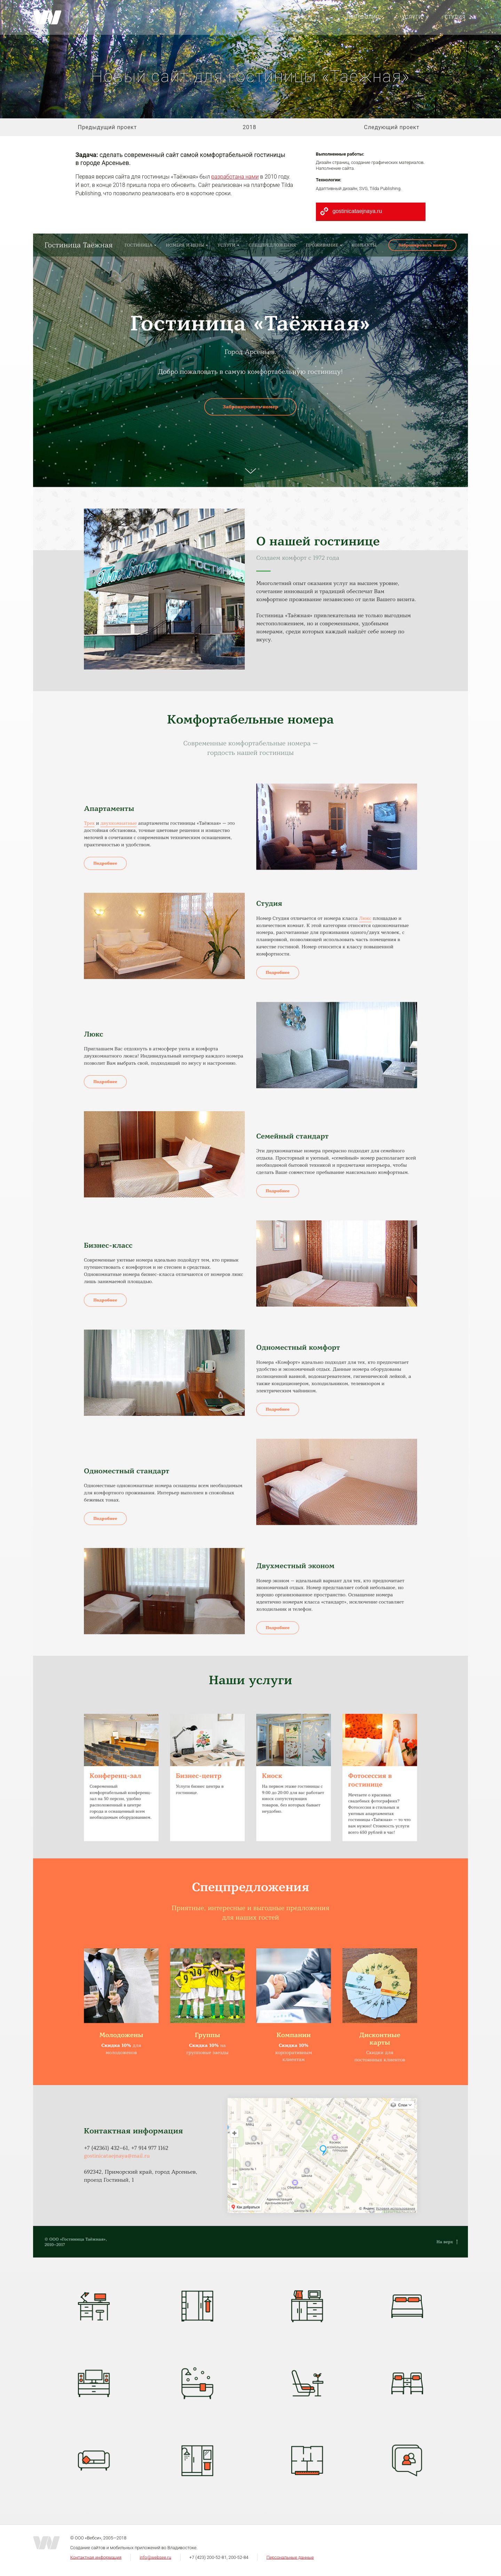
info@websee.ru (155, 2557)
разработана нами (235, 176)
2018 (249, 127)
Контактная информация (96, 2557)
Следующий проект (391, 127)
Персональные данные (290, 2557)
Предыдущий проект (107, 127)
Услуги (412, 17)
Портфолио (363, 17)
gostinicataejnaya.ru (357, 211)
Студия (455, 17)
